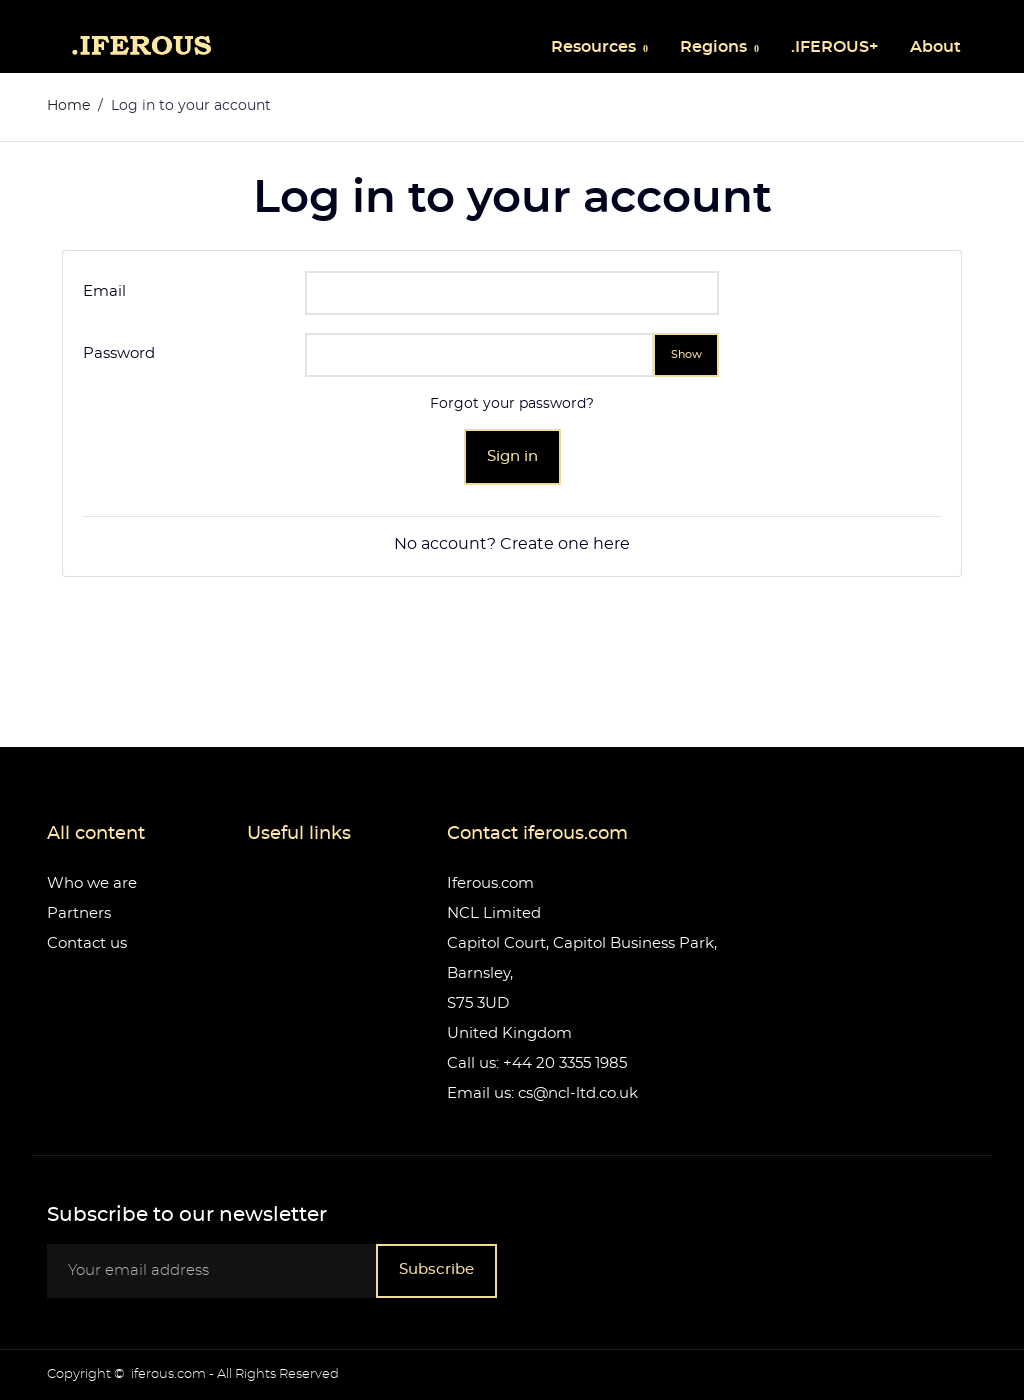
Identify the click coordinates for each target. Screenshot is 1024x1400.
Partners (79, 913)
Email (104, 291)
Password (119, 353)
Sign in (512, 456)
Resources (595, 47)
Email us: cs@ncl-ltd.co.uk (542, 1093)
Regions (715, 47)
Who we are (92, 883)
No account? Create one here (512, 544)
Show (686, 354)
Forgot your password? (512, 404)
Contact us (87, 943)
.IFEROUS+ (834, 47)
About (935, 47)
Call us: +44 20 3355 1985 (537, 1063)
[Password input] (479, 355)
